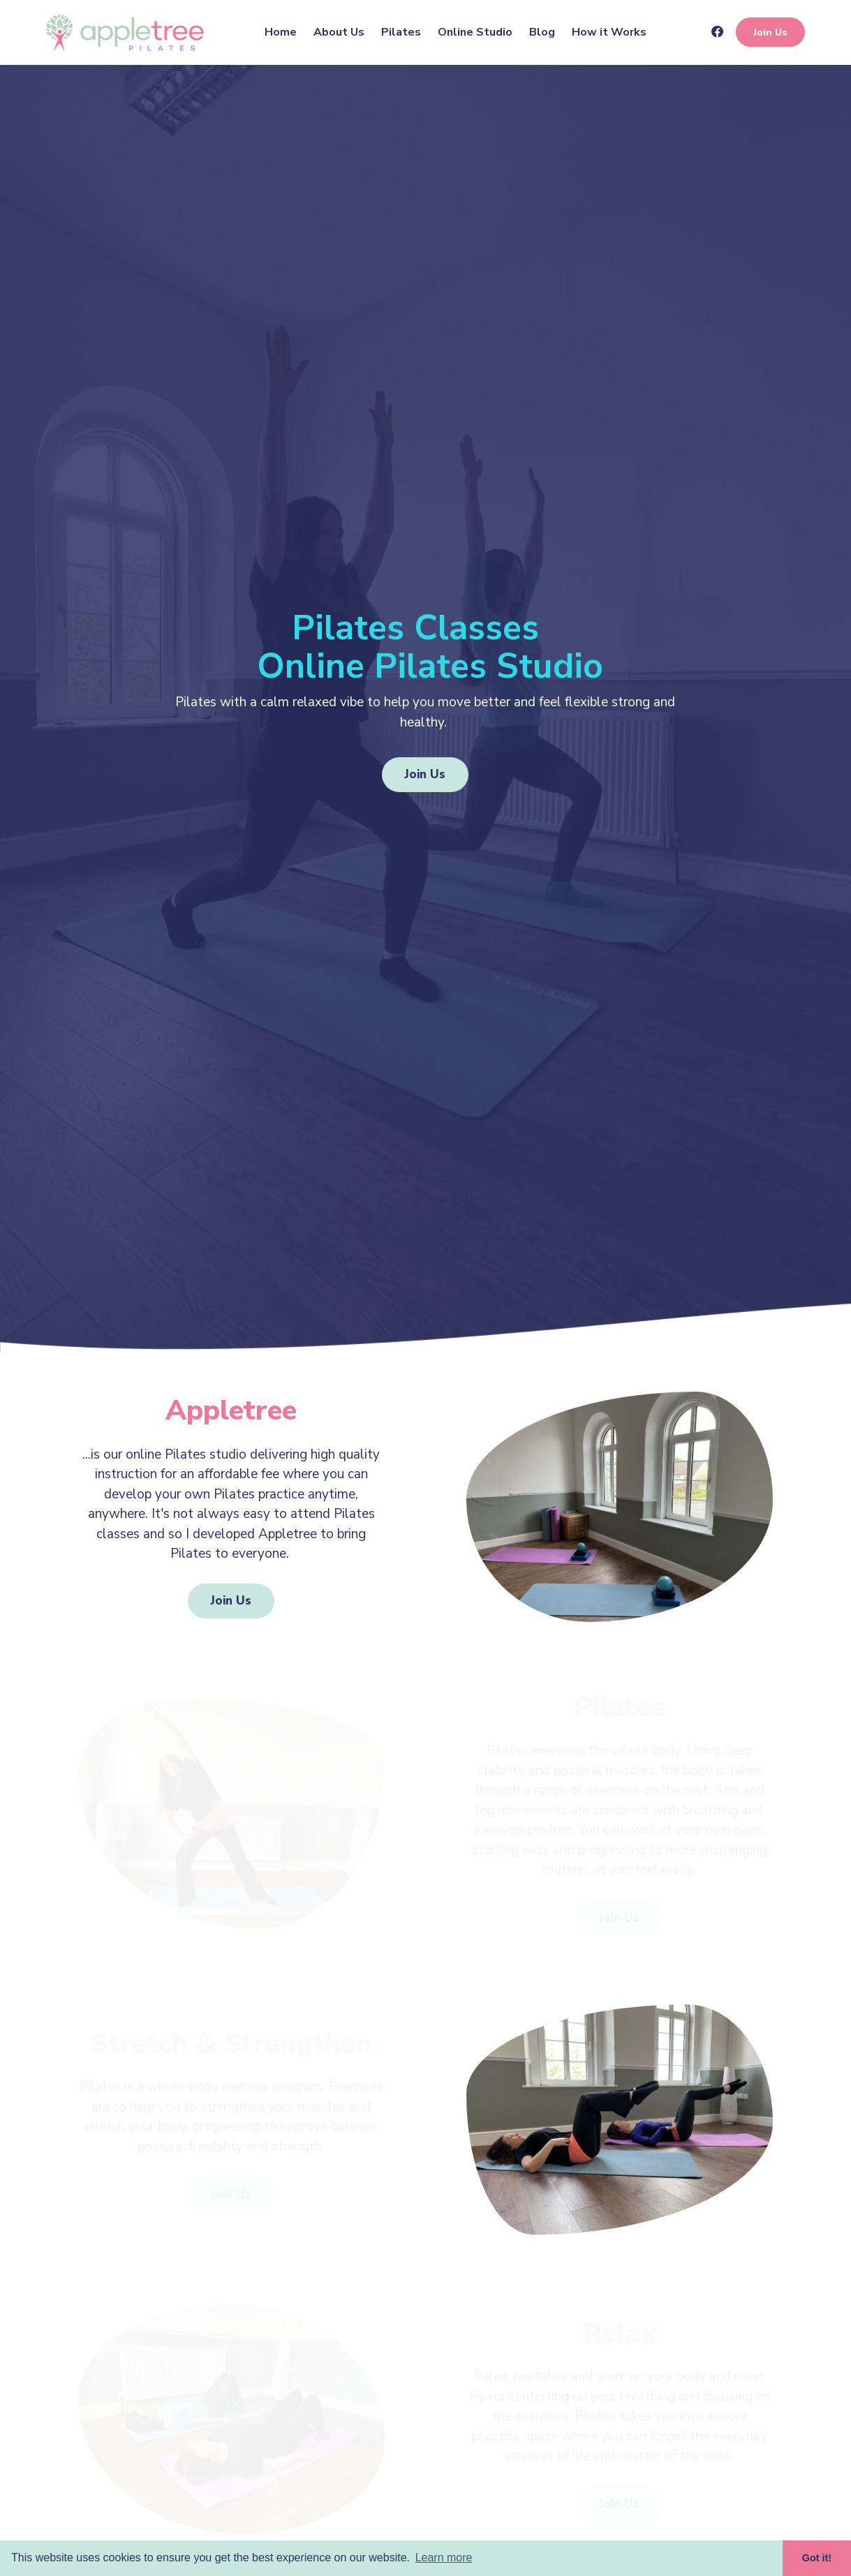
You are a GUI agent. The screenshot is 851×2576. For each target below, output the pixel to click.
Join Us (770, 32)
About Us (338, 32)
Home (281, 32)
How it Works (609, 32)
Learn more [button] (444, 2557)
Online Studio (475, 32)
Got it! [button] (816, 2557)
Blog (542, 32)
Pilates (401, 32)
